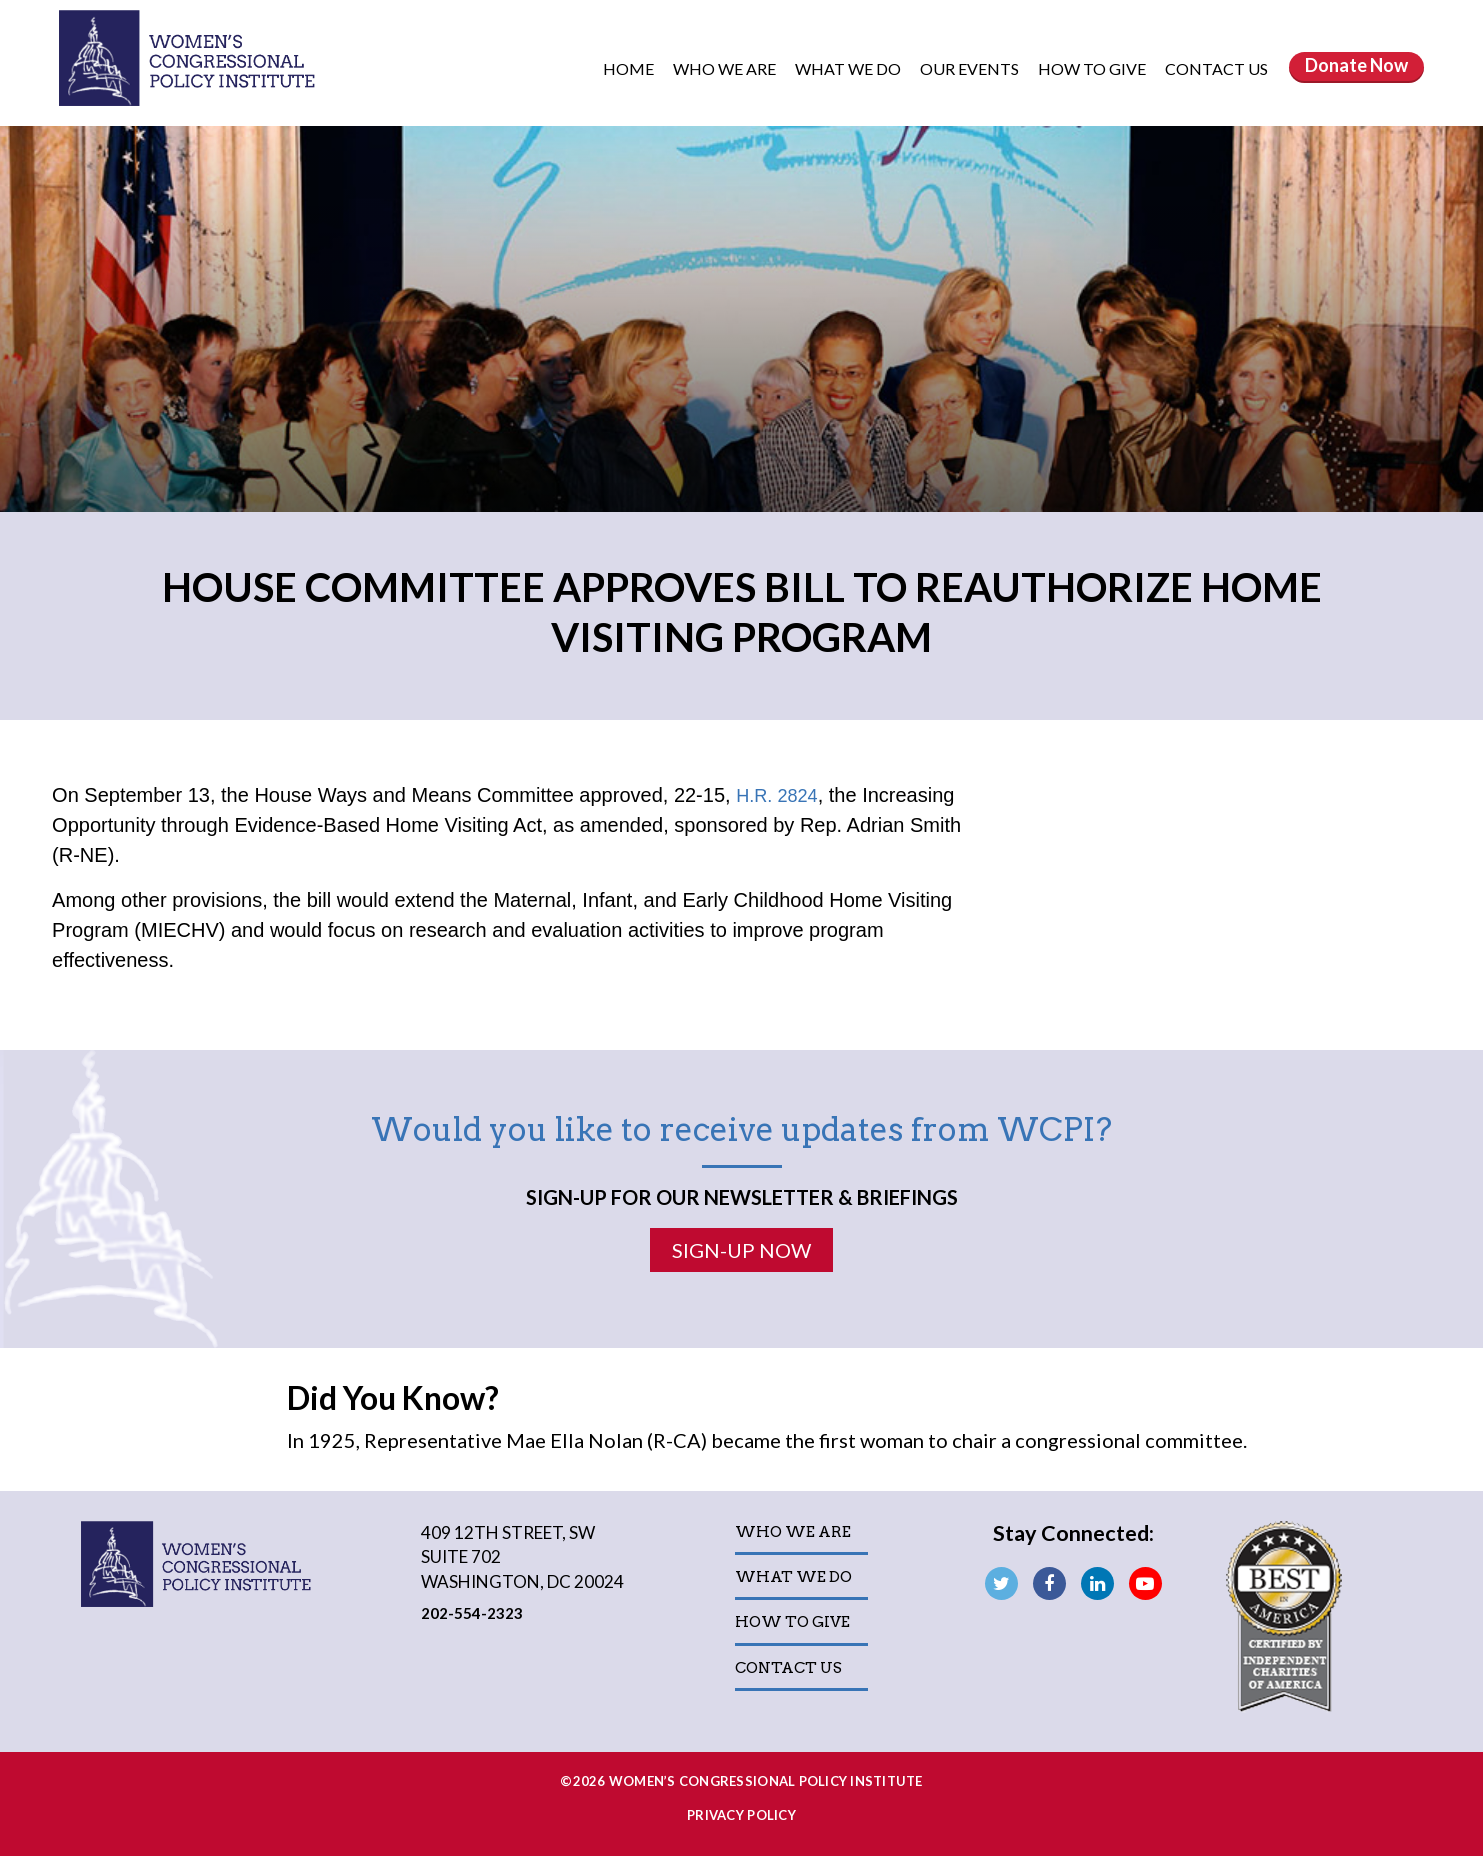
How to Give (1093, 68)
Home (628, 68)
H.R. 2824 (781, 795)
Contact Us (1216, 68)
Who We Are (726, 68)
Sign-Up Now (741, 1249)
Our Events (971, 68)
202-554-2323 (473, 1612)
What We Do (849, 68)
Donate (1356, 65)
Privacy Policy (741, 1815)
